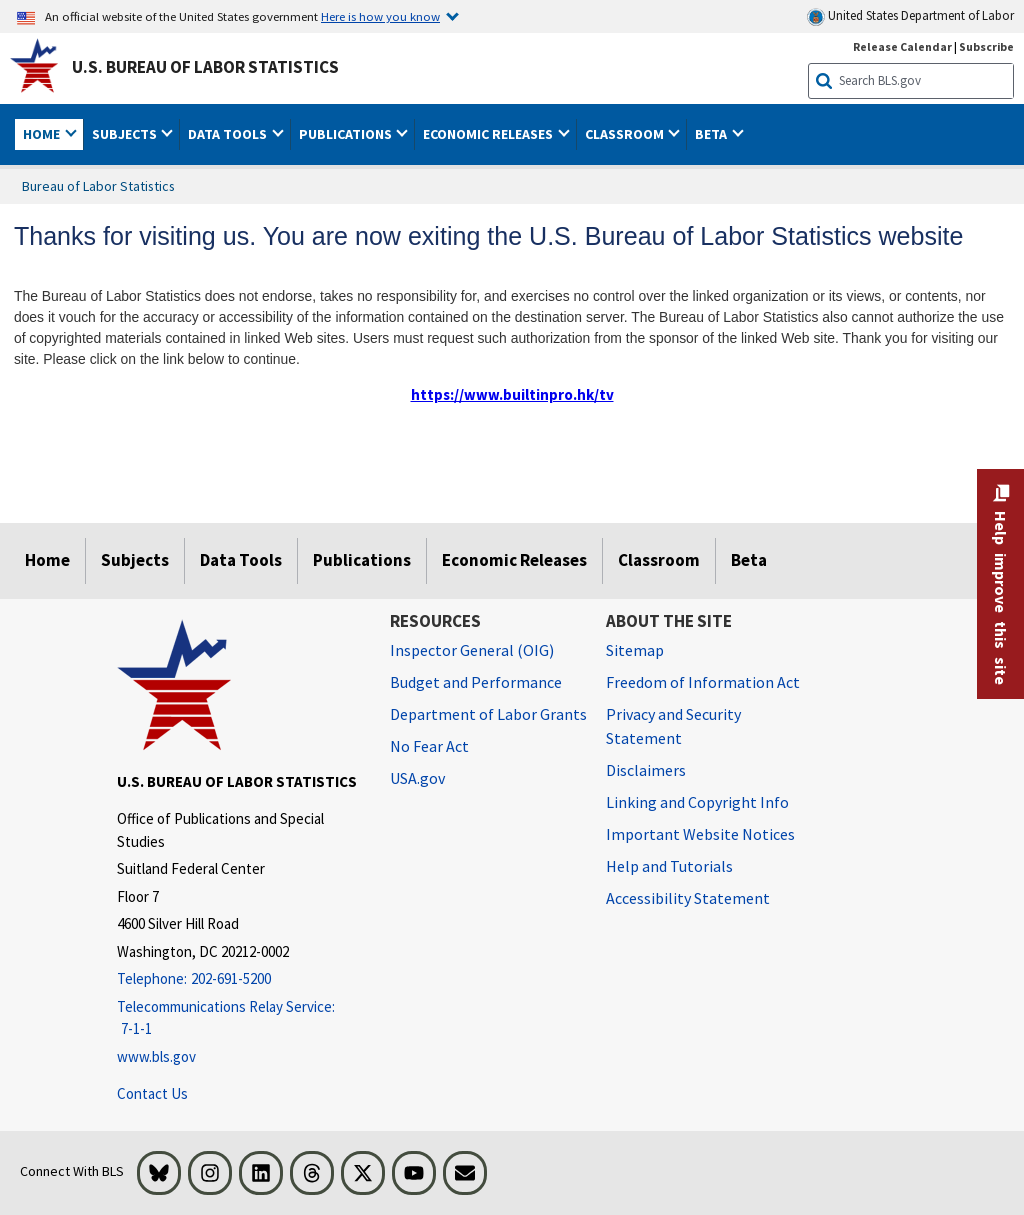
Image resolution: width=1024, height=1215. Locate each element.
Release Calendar (902, 46)
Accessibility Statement (688, 898)
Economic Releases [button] (489, 134)
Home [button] (43, 134)
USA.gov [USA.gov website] (417, 778)
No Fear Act (429, 746)
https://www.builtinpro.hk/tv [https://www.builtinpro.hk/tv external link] (512, 394)
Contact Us (152, 1093)
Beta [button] (712, 134)
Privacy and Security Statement (673, 726)
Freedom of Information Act (703, 682)
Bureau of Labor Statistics (98, 186)
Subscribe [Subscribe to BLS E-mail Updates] (986, 46)
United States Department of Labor (910, 16)
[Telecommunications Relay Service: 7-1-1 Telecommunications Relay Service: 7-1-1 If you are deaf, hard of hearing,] (238, 1018)
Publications (362, 560)
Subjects (135, 560)
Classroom (659, 560)
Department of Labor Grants (488, 714)
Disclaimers (646, 770)
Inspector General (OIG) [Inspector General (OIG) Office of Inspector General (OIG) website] (472, 650)
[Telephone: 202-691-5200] (238, 979)
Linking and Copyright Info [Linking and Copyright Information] (697, 802)
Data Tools (241, 560)
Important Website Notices (700, 834)
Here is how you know (380, 16)
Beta (749, 560)
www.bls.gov (156, 1056)
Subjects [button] (126, 134)
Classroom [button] (626, 134)
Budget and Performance (476, 682)
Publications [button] (347, 134)
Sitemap (635, 650)
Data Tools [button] (229, 134)
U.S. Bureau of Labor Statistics (205, 67)
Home (47, 560)
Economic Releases (514, 560)
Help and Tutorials (669, 866)
